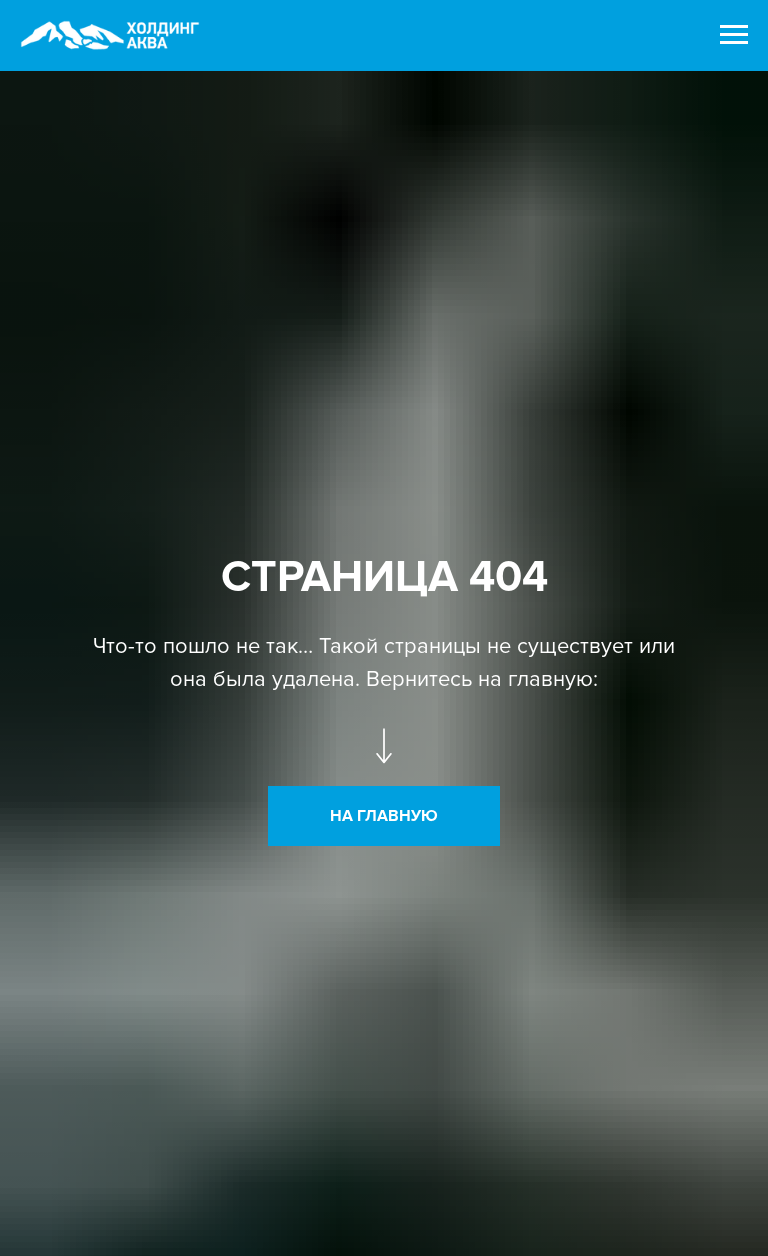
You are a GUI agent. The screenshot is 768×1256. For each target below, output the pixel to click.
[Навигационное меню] (734, 35)
